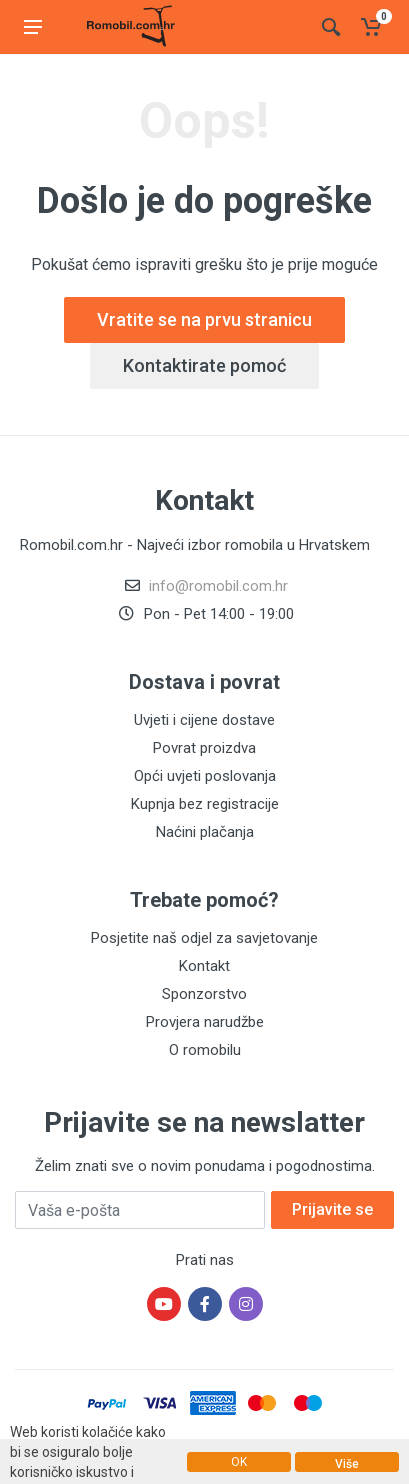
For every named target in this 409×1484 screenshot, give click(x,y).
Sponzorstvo (204, 994)
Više (347, 1464)
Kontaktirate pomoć (204, 365)
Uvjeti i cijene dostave (204, 720)
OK (239, 1462)
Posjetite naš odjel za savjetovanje (204, 938)
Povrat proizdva (204, 748)
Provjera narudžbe (205, 1022)
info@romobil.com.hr (218, 586)
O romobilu (205, 1050)
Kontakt (204, 966)
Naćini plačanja (205, 832)
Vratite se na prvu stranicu (204, 319)
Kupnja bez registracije (205, 804)
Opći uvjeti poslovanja (205, 776)
